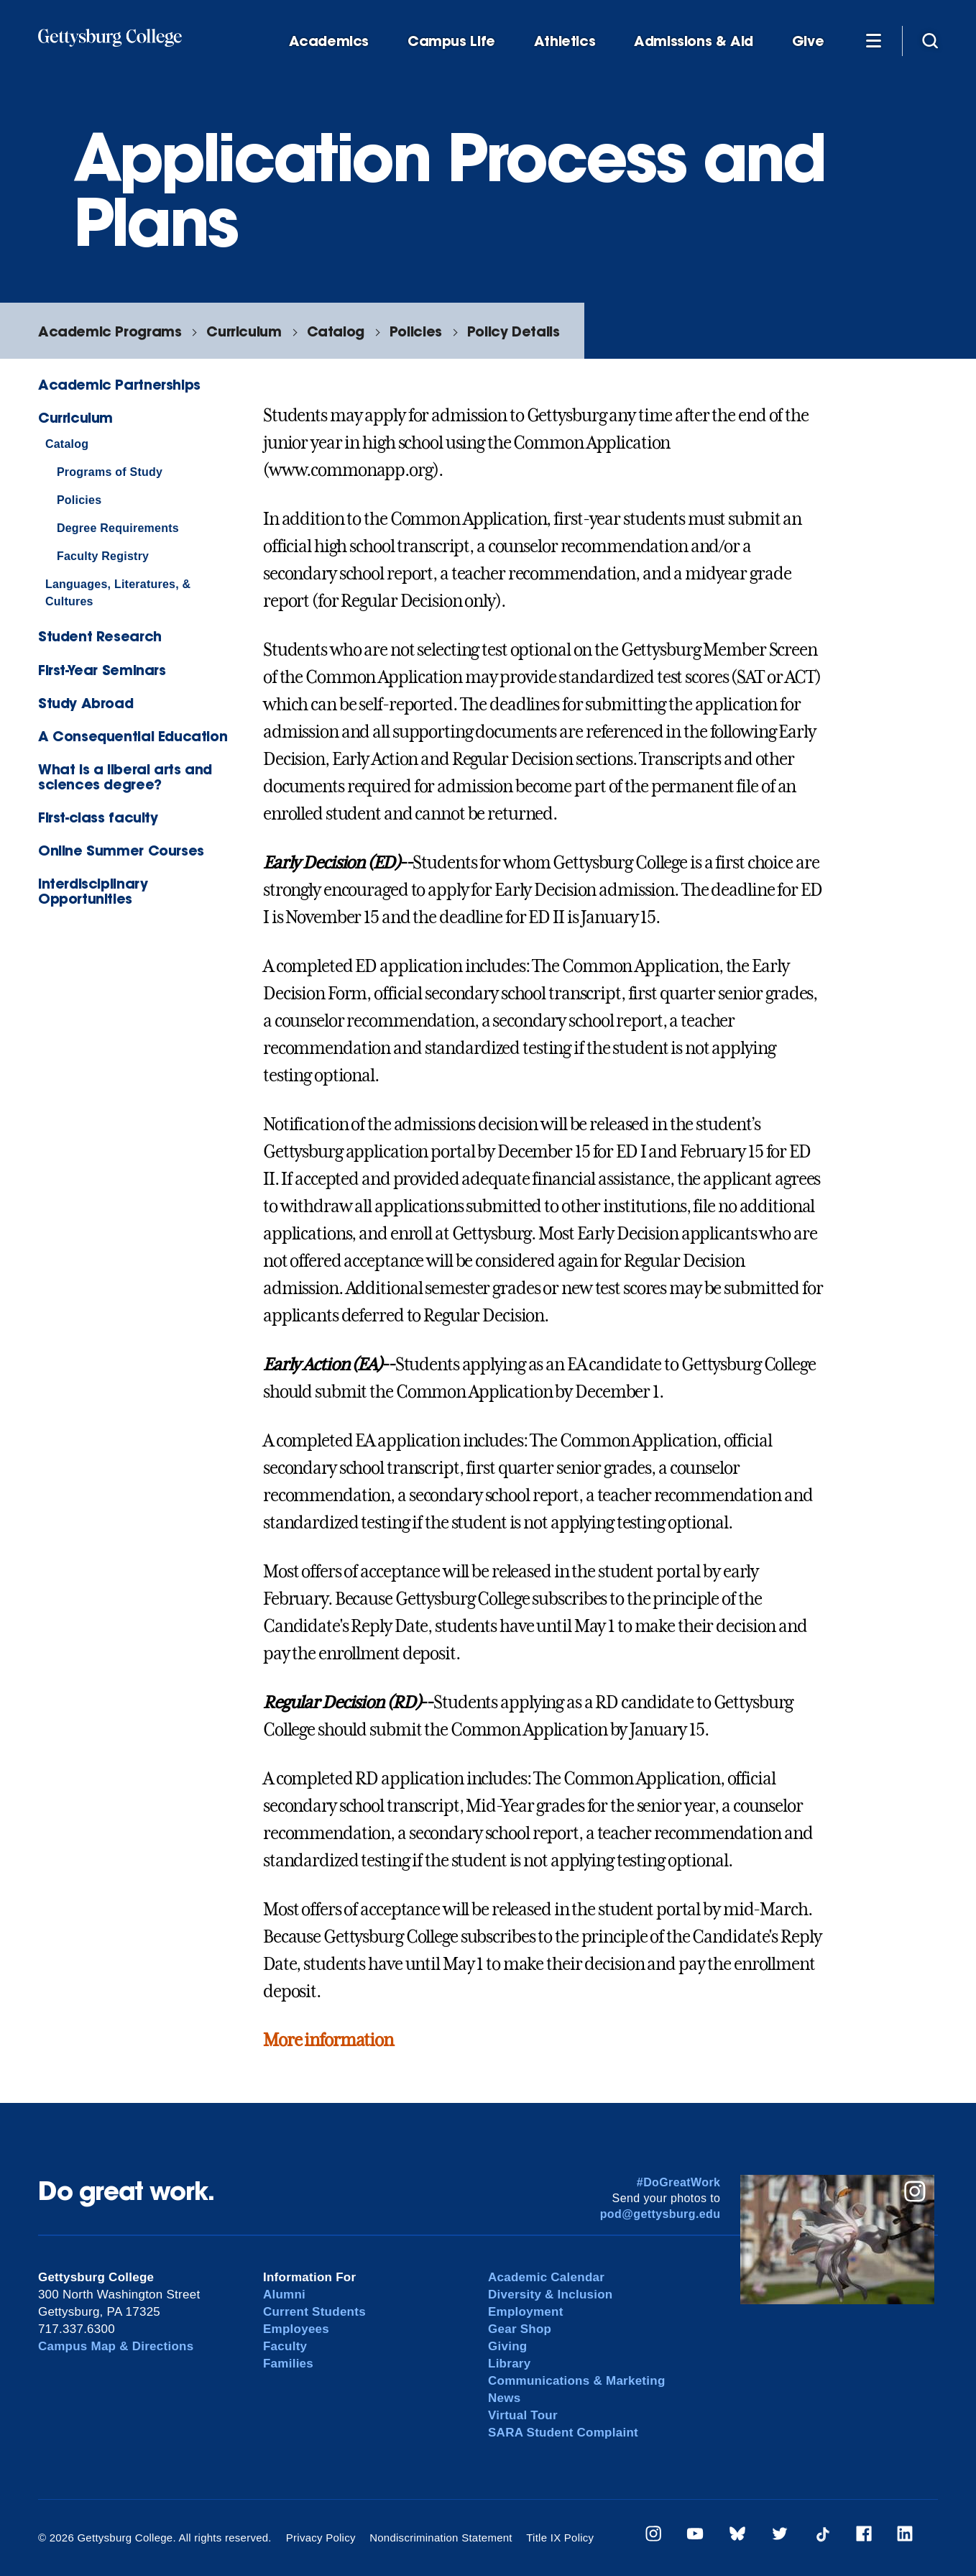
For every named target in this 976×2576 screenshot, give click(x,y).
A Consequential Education (132, 735)
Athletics (565, 41)
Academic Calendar (546, 2277)
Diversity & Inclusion (550, 2294)
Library (509, 2363)
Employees (296, 2329)
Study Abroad (85, 702)
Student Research (100, 635)
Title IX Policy (560, 2537)
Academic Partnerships (119, 384)
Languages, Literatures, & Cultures (118, 593)
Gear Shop (519, 2329)
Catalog (335, 331)
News (504, 2398)
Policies (416, 331)
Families (288, 2363)
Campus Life (451, 41)
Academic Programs (109, 331)
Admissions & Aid (693, 41)
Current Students (314, 2312)
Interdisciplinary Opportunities (92, 891)
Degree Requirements (118, 528)
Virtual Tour (523, 2415)
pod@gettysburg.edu (660, 2214)
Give (808, 41)
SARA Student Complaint (563, 2432)
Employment (525, 2312)
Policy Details (513, 331)
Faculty (285, 2346)
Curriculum (243, 331)
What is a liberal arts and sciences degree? (125, 776)
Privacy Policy (321, 2537)
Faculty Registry (103, 556)
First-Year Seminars (102, 669)
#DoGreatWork (679, 2182)
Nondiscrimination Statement (440, 2537)
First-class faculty (98, 817)
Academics (329, 41)
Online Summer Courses (121, 850)
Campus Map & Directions (116, 2346)
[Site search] (930, 40)
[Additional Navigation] (873, 40)
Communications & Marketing (577, 2381)
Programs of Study (109, 472)
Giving (507, 2346)
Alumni (284, 2294)
